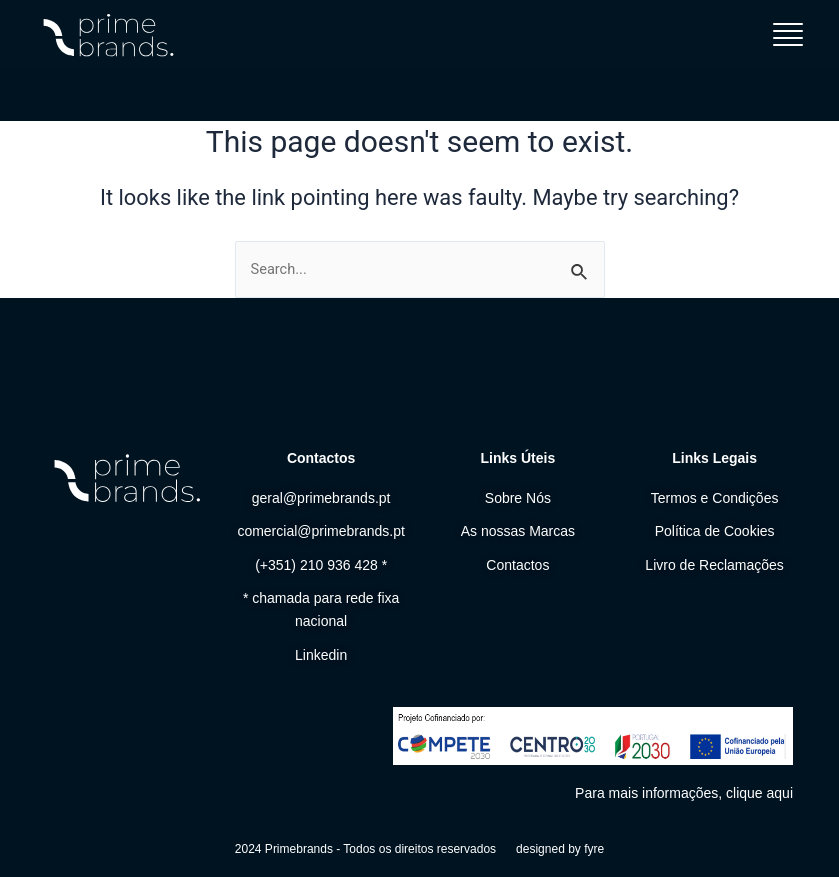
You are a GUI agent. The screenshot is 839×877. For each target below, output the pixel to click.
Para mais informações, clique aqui (684, 793)
